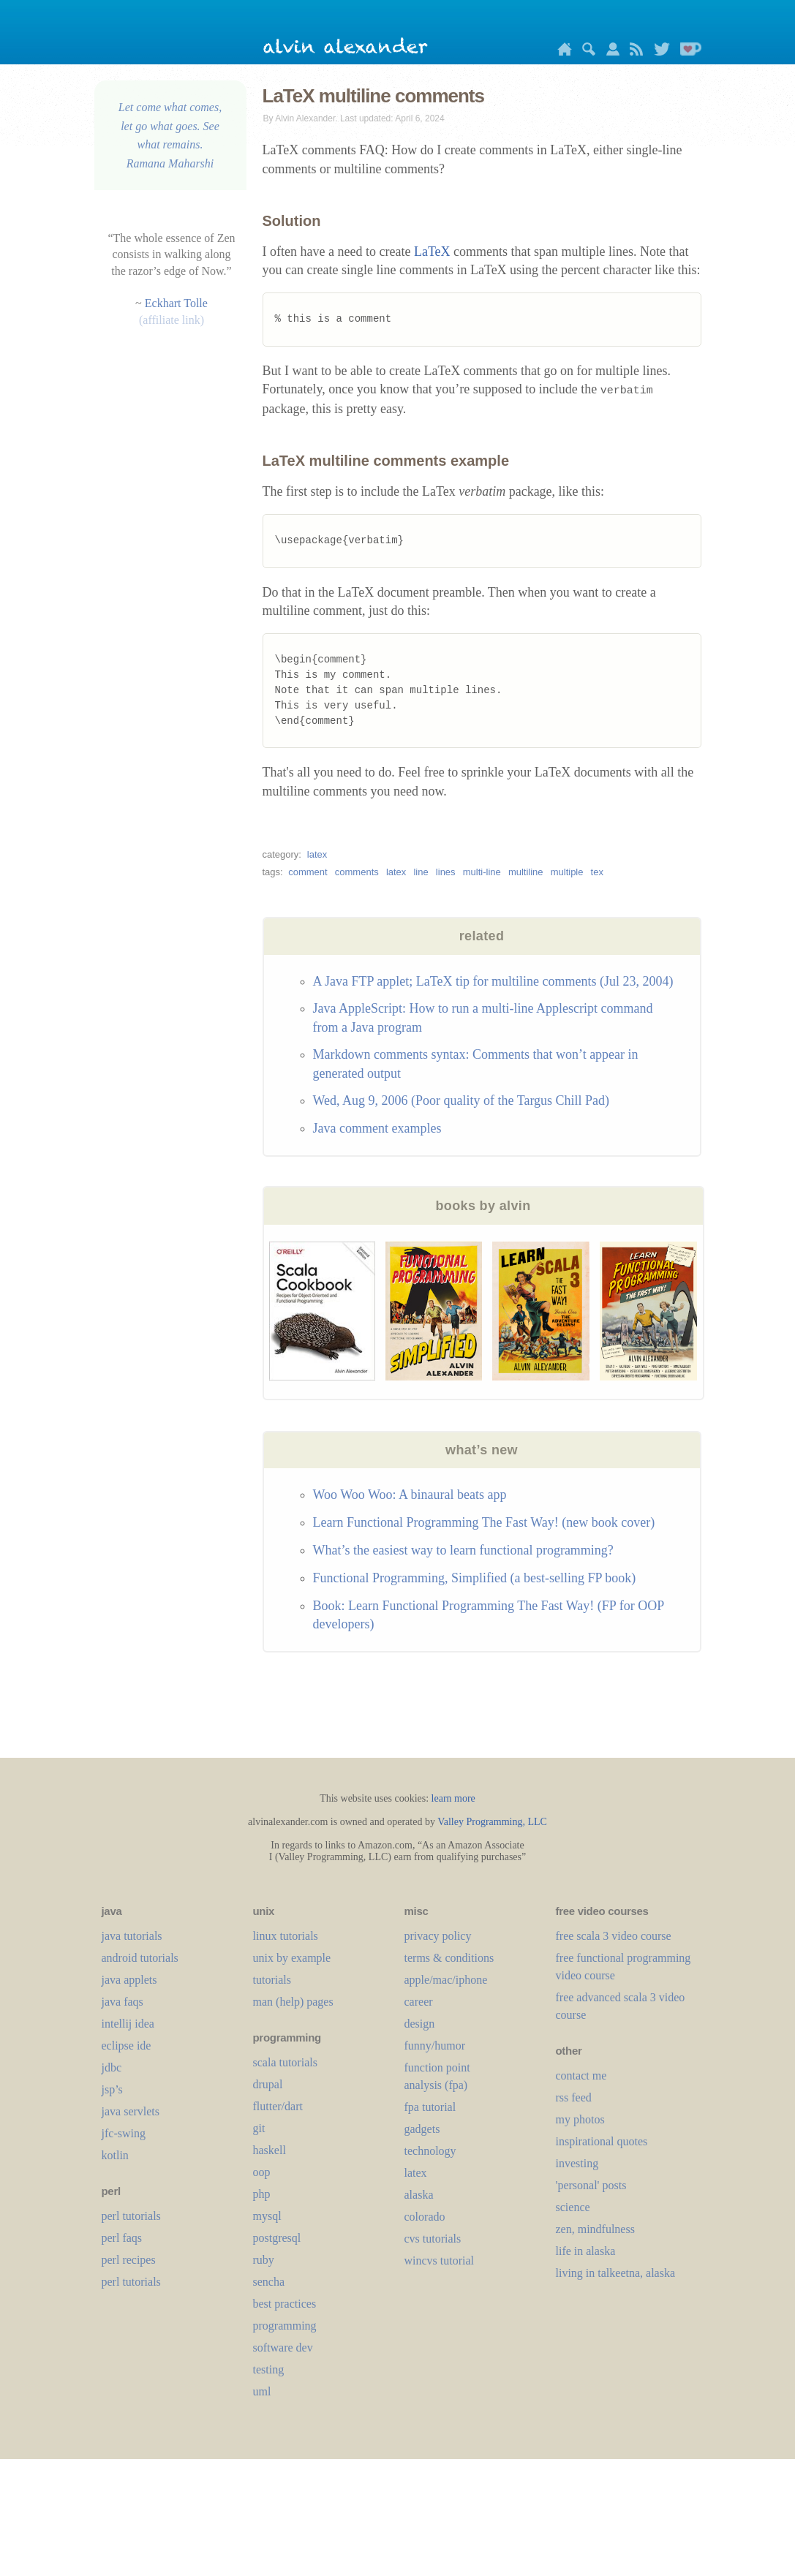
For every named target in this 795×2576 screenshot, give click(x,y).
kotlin (115, 2155)
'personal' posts (591, 2185)
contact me (581, 2075)
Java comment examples (377, 1128)
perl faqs (122, 2238)
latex (317, 854)
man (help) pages (293, 2001)
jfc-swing (124, 2133)
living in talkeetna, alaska (616, 2273)
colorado (424, 2216)
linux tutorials (285, 1936)
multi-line (482, 871)
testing (269, 2369)
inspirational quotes (602, 2141)
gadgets (422, 2129)
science (573, 2207)
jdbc (112, 2067)
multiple (567, 871)
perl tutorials (131, 2216)
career (418, 2001)
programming (285, 2325)
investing (577, 2163)
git (259, 2128)
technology (430, 2151)
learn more (453, 1798)
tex (597, 871)
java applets (129, 1979)
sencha (269, 2281)
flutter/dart (278, 2106)
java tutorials (132, 1936)
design (419, 2023)
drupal (268, 2084)
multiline (525, 871)
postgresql (277, 2238)
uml (262, 2391)
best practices (285, 2303)
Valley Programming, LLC (492, 1821)
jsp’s (112, 2089)
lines (446, 871)
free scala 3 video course (613, 1936)
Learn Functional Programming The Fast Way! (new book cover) (484, 1522)
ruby (263, 2260)
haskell (269, 2150)
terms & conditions (449, 1958)
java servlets (131, 2111)
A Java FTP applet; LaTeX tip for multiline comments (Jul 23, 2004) (493, 981)
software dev (283, 2347)
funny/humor (435, 2045)
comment (307, 871)
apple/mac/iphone (446, 1979)
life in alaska (586, 2251)
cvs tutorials (432, 2238)
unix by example (292, 1958)
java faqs (122, 2001)
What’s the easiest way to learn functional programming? (463, 1550)
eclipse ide (126, 2045)
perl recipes (129, 2260)
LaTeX (432, 251)
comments (357, 871)
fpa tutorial (430, 2107)
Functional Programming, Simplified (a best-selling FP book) (474, 1578)
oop (262, 2172)
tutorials (272, 1979)
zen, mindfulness (595, 2229)
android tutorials (140, 1958)
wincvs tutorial (439, 2260)
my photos (580, 2119)
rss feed (574, 2097)
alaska (419, 2194)
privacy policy (438, 1936)
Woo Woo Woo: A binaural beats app (410, 1494)
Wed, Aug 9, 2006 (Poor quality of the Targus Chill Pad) (461, 1100)
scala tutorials (285, 2062)
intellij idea (128, 2023)
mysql (267, 2216)
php (262, 2194)
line (420, 871)
